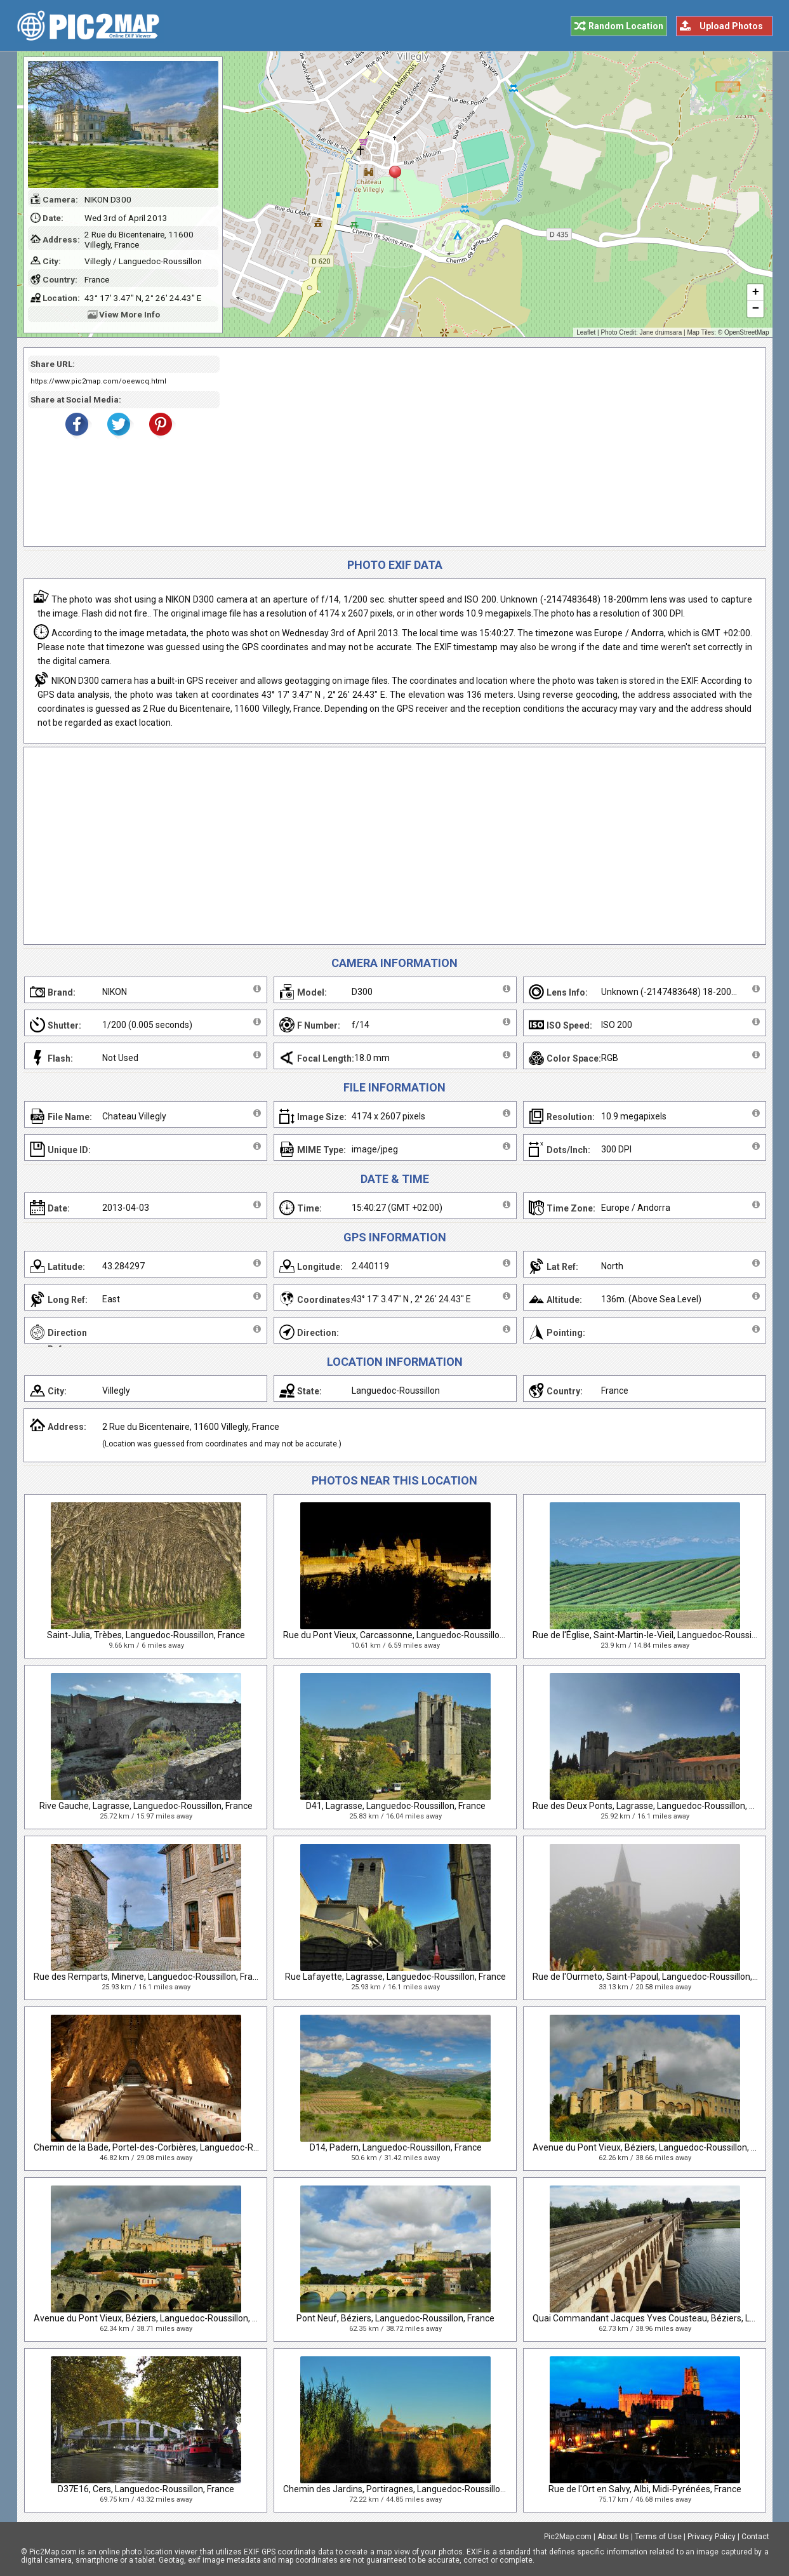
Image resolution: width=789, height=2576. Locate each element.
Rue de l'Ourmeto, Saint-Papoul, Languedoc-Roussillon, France (657, 1977)
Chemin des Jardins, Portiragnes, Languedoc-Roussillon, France (409, 2489)
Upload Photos (731, 26)
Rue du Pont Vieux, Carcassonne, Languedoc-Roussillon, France (409, 1635)
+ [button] (755, 292)
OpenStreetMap (746, 332)
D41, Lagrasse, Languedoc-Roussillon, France (396, 1806)
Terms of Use (658, 2536)
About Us (613, 2536)
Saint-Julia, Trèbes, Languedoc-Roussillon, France (146, 1635)
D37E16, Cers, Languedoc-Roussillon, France (146, 2489)
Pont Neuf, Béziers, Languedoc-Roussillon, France (395, 2318)
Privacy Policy (711, 2536)
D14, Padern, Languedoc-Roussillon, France (396, 2147)
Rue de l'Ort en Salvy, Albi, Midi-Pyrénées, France (644, 2489)
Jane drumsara (661, 332)
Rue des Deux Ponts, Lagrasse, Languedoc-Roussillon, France (654, 1806)
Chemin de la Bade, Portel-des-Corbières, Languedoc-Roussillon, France (176, 2147)
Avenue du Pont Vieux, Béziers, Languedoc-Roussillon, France (655, 2147)
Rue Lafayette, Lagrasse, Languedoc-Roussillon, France (395, 1977)
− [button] (755, 309)
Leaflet (585, 332)
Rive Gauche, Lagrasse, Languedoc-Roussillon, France (146, 1806)
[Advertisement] (488, 447)
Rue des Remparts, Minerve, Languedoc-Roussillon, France (150, 1977)
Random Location (625, 26)
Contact (755, 2536)
